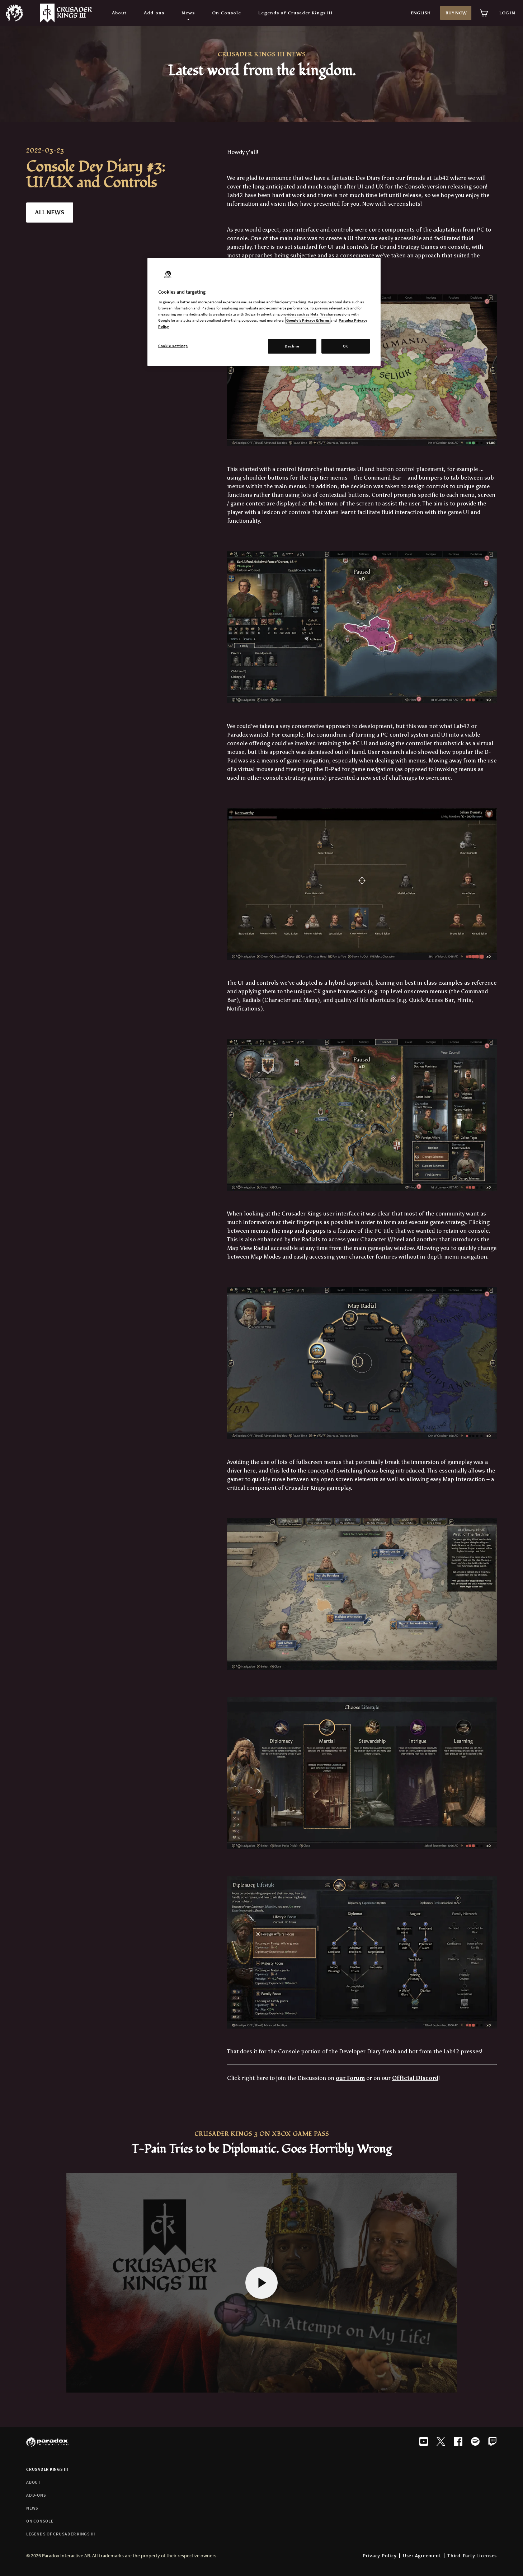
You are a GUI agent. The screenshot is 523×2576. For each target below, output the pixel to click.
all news (49, 212)
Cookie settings (173, 345)
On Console (39, 2521)
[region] (264, 312)
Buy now (456, 12)
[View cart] (484, 13)
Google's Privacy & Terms (308, 320)
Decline (292, 346)
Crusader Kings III (47, 2469)
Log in (507, 12)
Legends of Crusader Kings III (60, 2534)
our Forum (350, 2078)
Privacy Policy (380, 2555)
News (32, 2508)
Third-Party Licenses (472, 2555)
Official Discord (415, 2078)
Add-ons (36, 2495)
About (33, 2482)
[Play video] (261, 2283)
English (420, 12)
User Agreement (422, 2555)
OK (345, 346)
